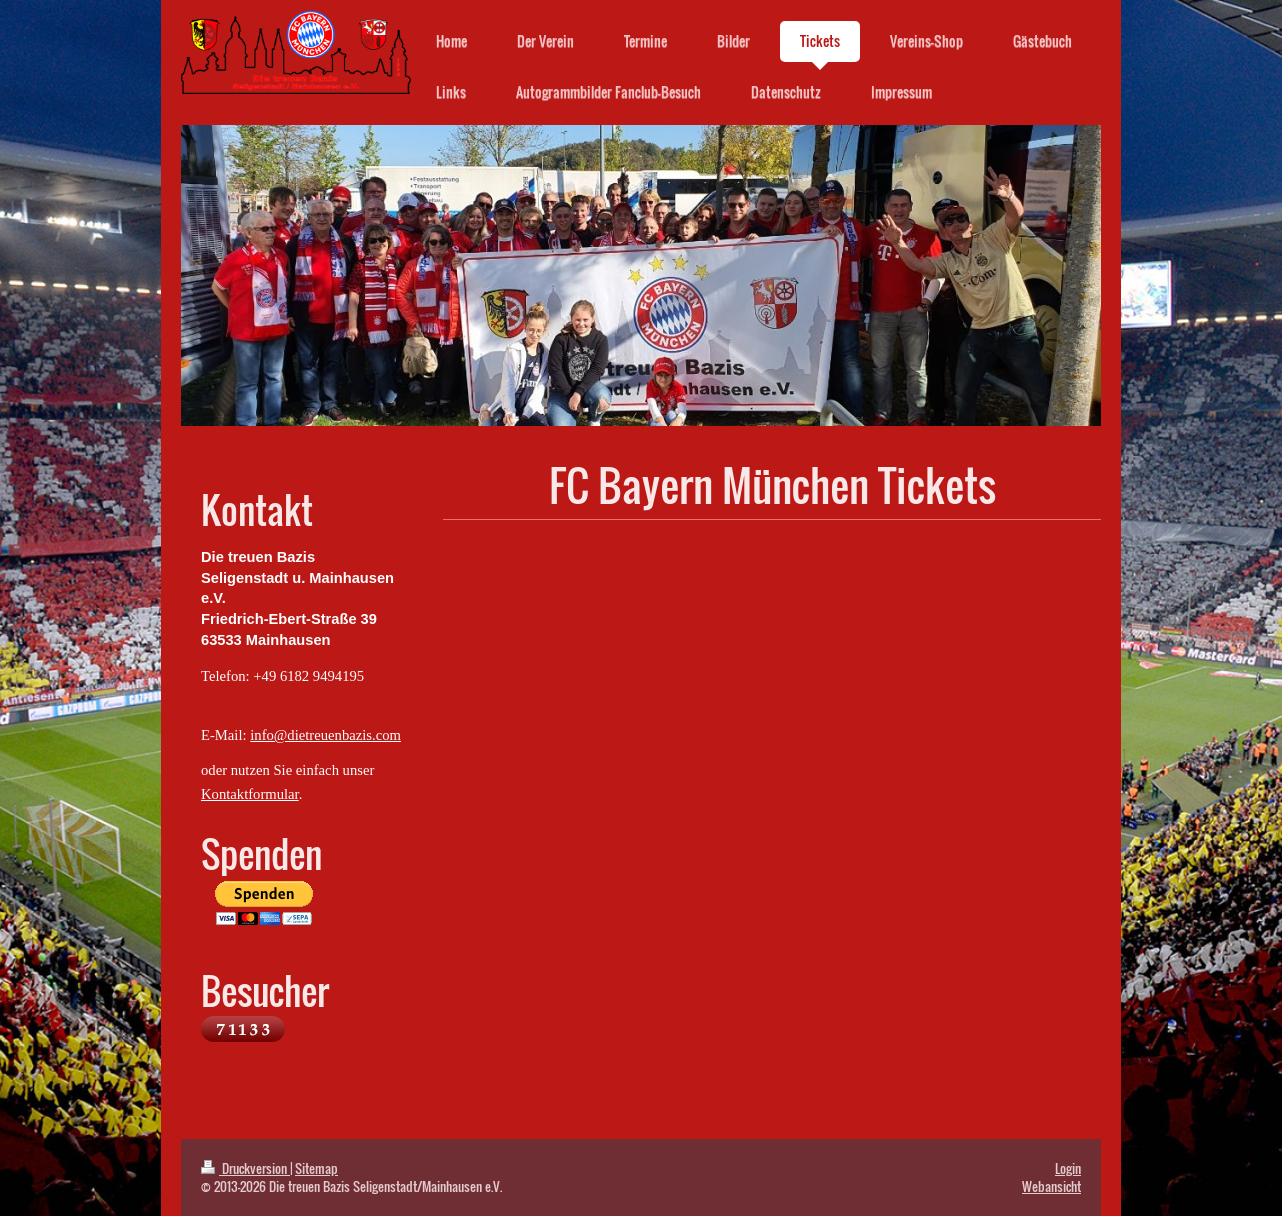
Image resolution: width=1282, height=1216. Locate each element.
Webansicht (1051, 1186)
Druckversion (245, 1168)
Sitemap (316, 1168)
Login (1068, 1168)
